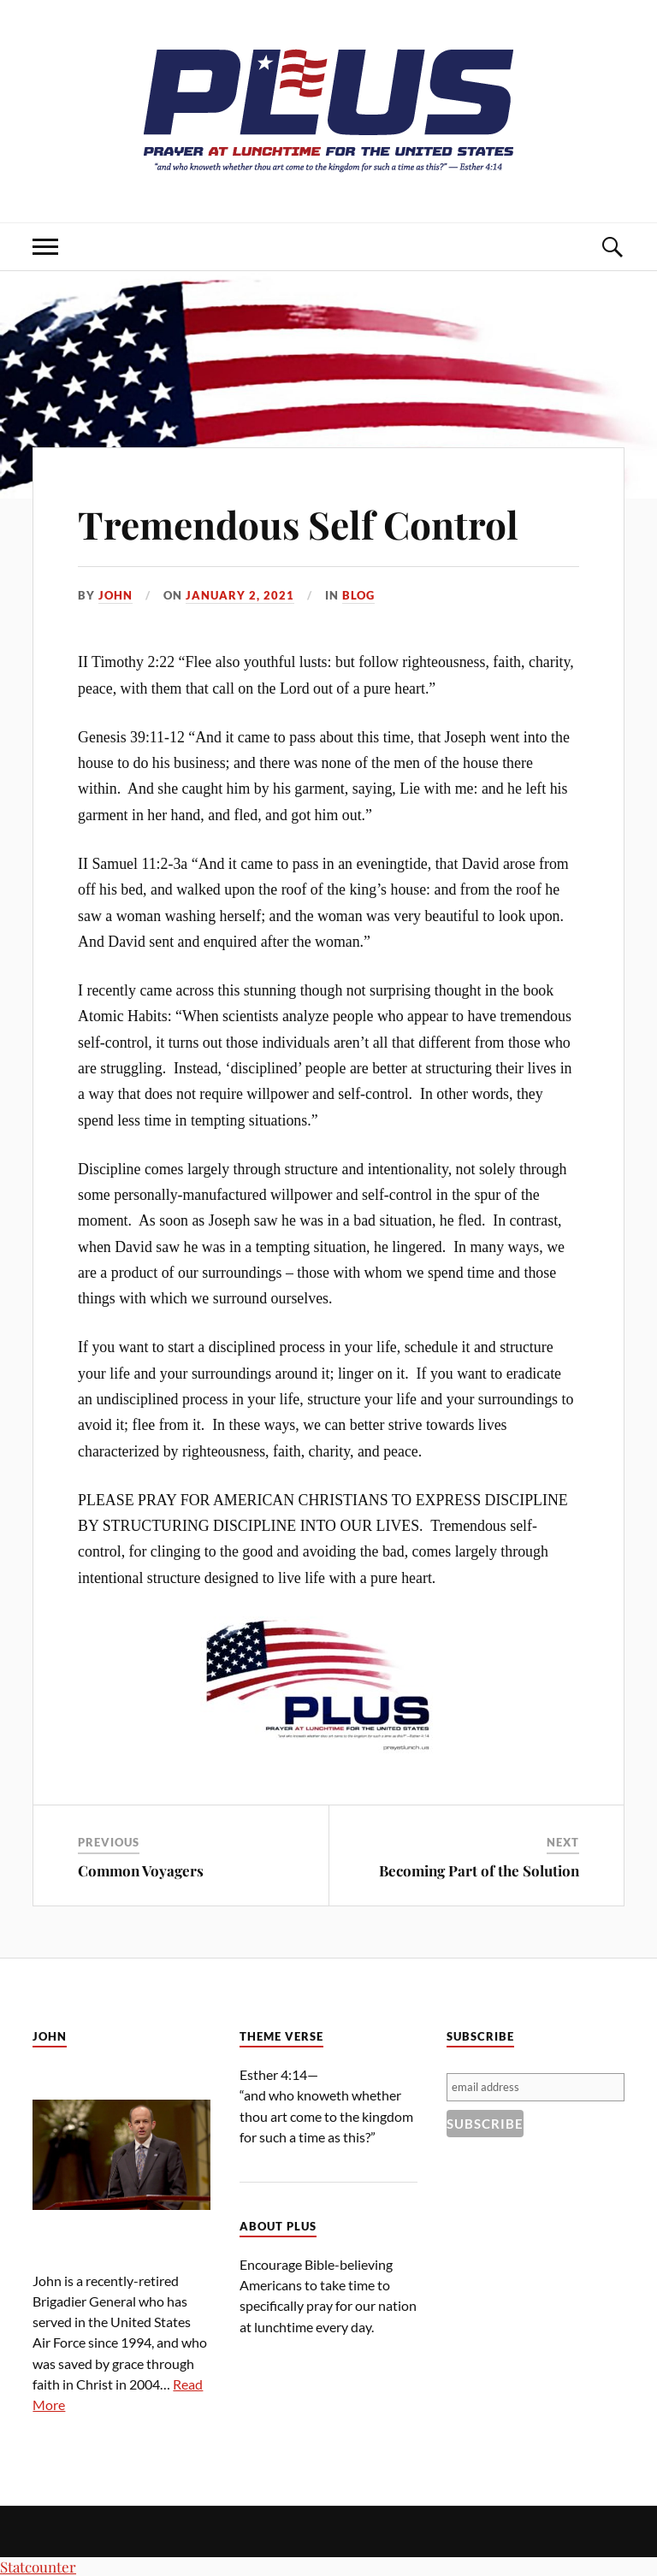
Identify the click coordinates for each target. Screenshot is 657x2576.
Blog (358, 595)
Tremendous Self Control (298, 524)
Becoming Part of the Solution (479, 1870)
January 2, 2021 (240, 595)
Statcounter (38, 2566)
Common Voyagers (141, 1870)
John (115, 595)
